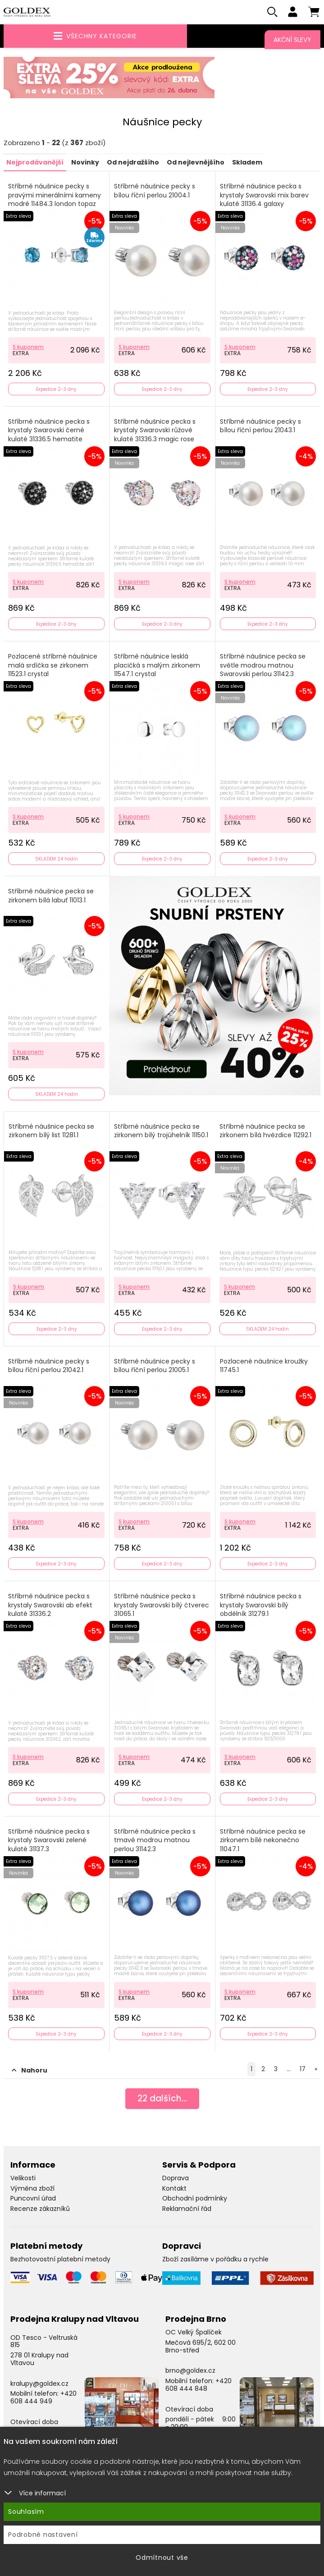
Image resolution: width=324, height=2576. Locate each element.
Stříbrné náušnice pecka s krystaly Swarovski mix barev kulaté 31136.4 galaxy (264, 196)
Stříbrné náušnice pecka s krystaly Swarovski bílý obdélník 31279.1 (260, 1606)
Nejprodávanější (35, 163)
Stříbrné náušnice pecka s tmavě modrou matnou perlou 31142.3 (155, 1841)
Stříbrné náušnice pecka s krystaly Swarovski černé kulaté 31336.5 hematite (49, 431)
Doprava (175, 2178)
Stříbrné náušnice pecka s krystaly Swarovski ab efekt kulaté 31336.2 (50, 1606)
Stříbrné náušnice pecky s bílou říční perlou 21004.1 (154, 192)
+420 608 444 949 (43, 2398)
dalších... (162, 2100)
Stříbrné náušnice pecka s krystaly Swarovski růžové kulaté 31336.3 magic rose (155, 431)
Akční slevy (292, 39)
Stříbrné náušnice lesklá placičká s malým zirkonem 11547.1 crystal (157, 666)
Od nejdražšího (133, 163)
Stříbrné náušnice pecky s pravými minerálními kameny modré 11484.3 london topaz (54, 196)
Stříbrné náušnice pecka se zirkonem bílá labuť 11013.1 (51, 897)
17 (303, 2069)
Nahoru (29, 2071)
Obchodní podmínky (194, 2199)
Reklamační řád (186, 2209)
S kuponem (28, 347)
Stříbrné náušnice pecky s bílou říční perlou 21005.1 (154, 1367)
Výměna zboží (32, 2188)
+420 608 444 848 (198, 2385)
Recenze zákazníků (40, 2209)
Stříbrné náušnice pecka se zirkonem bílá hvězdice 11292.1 (265, 1131)
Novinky (85, 163)
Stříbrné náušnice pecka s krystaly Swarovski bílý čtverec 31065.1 (161, 1606)
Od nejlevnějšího (195, 163)
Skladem (247, 163)
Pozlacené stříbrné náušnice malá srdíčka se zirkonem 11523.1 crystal (52, 666)
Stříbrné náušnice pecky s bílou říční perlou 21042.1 (48, 1367)
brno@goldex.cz (190, 2371)
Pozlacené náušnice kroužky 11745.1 (264, 1367)
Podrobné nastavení (43, 2534)
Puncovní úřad (33, 2199)
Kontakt (174, 2188)
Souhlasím (26, 2511)
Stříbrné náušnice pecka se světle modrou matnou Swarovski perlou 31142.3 (263, 666)
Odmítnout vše (162, 2557)
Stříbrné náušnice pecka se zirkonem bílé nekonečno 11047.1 (263, 1841)
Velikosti (23, 2178)
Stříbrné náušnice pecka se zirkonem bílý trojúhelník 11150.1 (161, 1131)
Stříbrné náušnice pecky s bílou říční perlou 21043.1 (260, 426)
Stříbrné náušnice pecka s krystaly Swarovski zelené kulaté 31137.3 (49, 1841)
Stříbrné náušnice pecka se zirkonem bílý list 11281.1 (51, 1131)
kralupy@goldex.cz (39, 2383)
